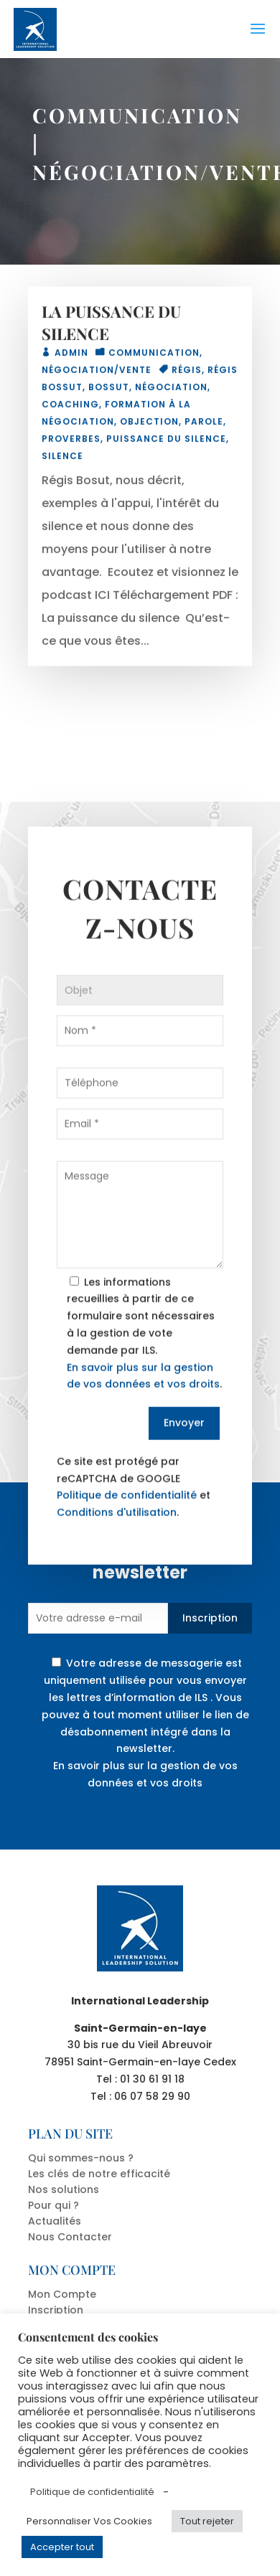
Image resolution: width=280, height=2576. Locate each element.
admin (71, 356)
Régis (187, 373)
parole (204, 425)
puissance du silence (166, 442)
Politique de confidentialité (127, 1524)
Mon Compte (62, 2294)
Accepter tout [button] (62, 2547)
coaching (70, 408)
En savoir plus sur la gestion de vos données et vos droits (145, 1774)
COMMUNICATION (137, 115)
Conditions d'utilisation (117, 1541)
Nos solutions (63, 2189)
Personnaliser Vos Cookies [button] (89, 2521)
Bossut (108, 390)
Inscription (210, 1618)
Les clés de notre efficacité (99, 2174)
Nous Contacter (70, 2237)
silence (62, 459)
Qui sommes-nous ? (81, 2158)
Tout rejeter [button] (207, 2521)
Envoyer (184, 1451)
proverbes (71, 442)
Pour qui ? (53, 2205)
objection (149, 425)
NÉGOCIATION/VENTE (96, 373)
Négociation (171, 390)
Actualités (54, 2221)
